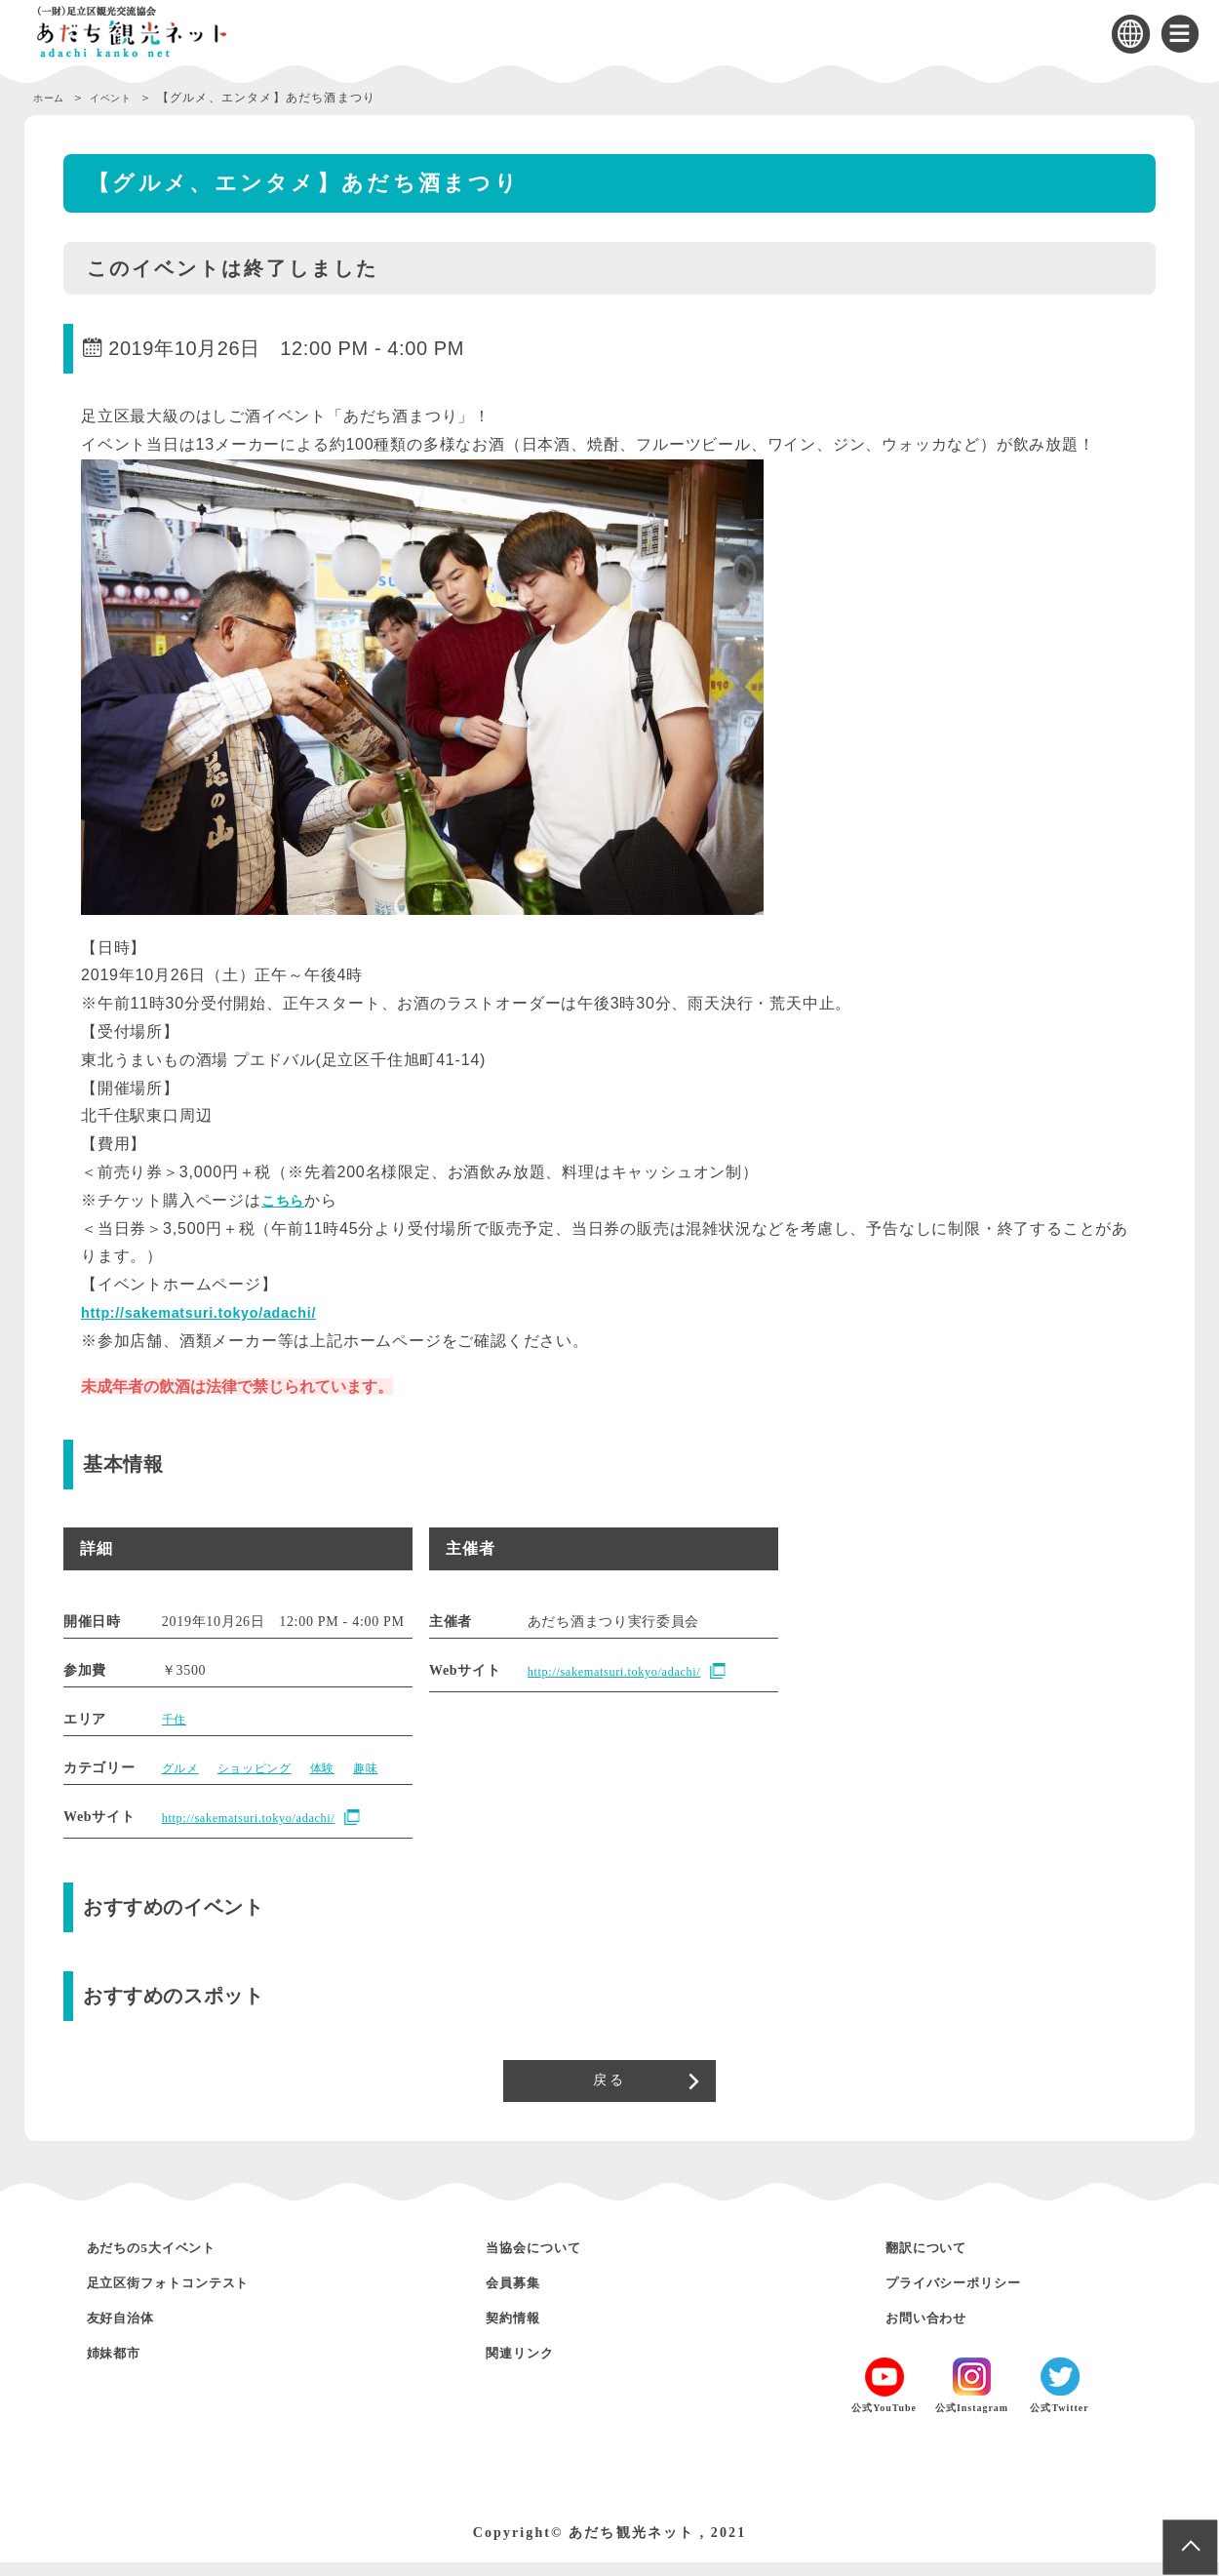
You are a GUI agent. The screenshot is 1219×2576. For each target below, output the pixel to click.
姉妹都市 (123, 2366)
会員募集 (522, 2295)
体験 (343, 1768)
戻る (609, 2087)
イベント (126, 97)
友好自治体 (132, 2330)
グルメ (183, 1768)
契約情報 (522, 2330)
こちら (285, 1200)
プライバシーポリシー (975, 2295)
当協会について (548, 2260)
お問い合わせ (939, 2330)
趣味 (389, 1768)
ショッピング (266, 1768)
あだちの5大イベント (172, 2260)
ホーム (52, 97)
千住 (176, 1719)
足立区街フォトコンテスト (194, 2295)
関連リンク (530, 2366)
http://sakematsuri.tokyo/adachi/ (212, 1312)
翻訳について (939, 2260)
